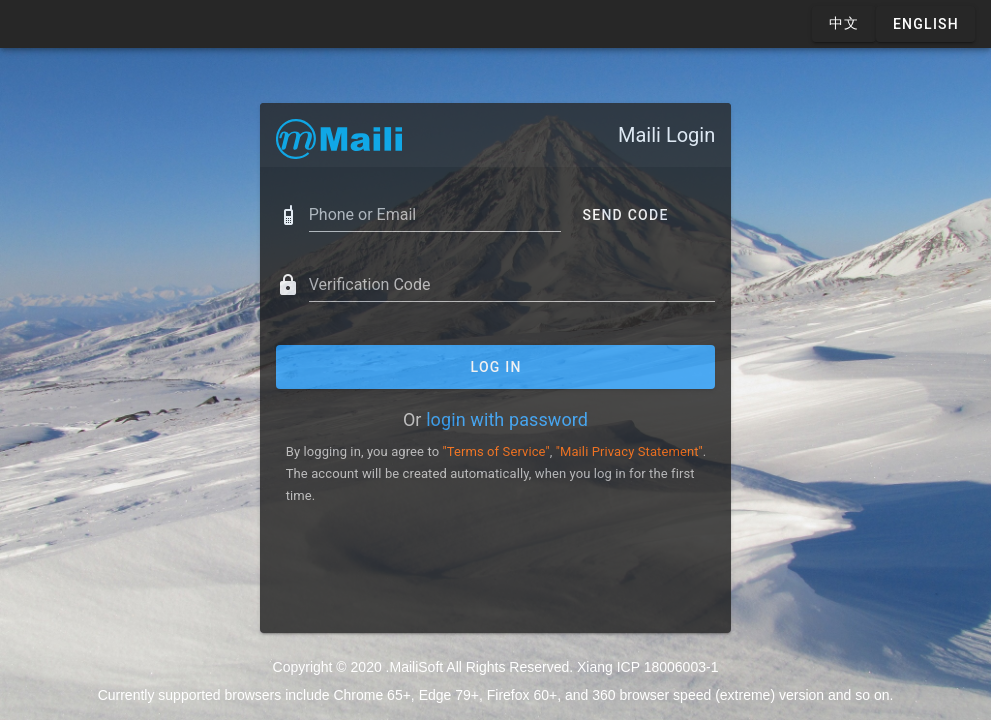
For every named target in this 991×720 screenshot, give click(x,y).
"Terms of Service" (495, 451)
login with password (507, 419)
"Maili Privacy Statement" (629, 451)
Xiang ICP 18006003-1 (647, 667)
